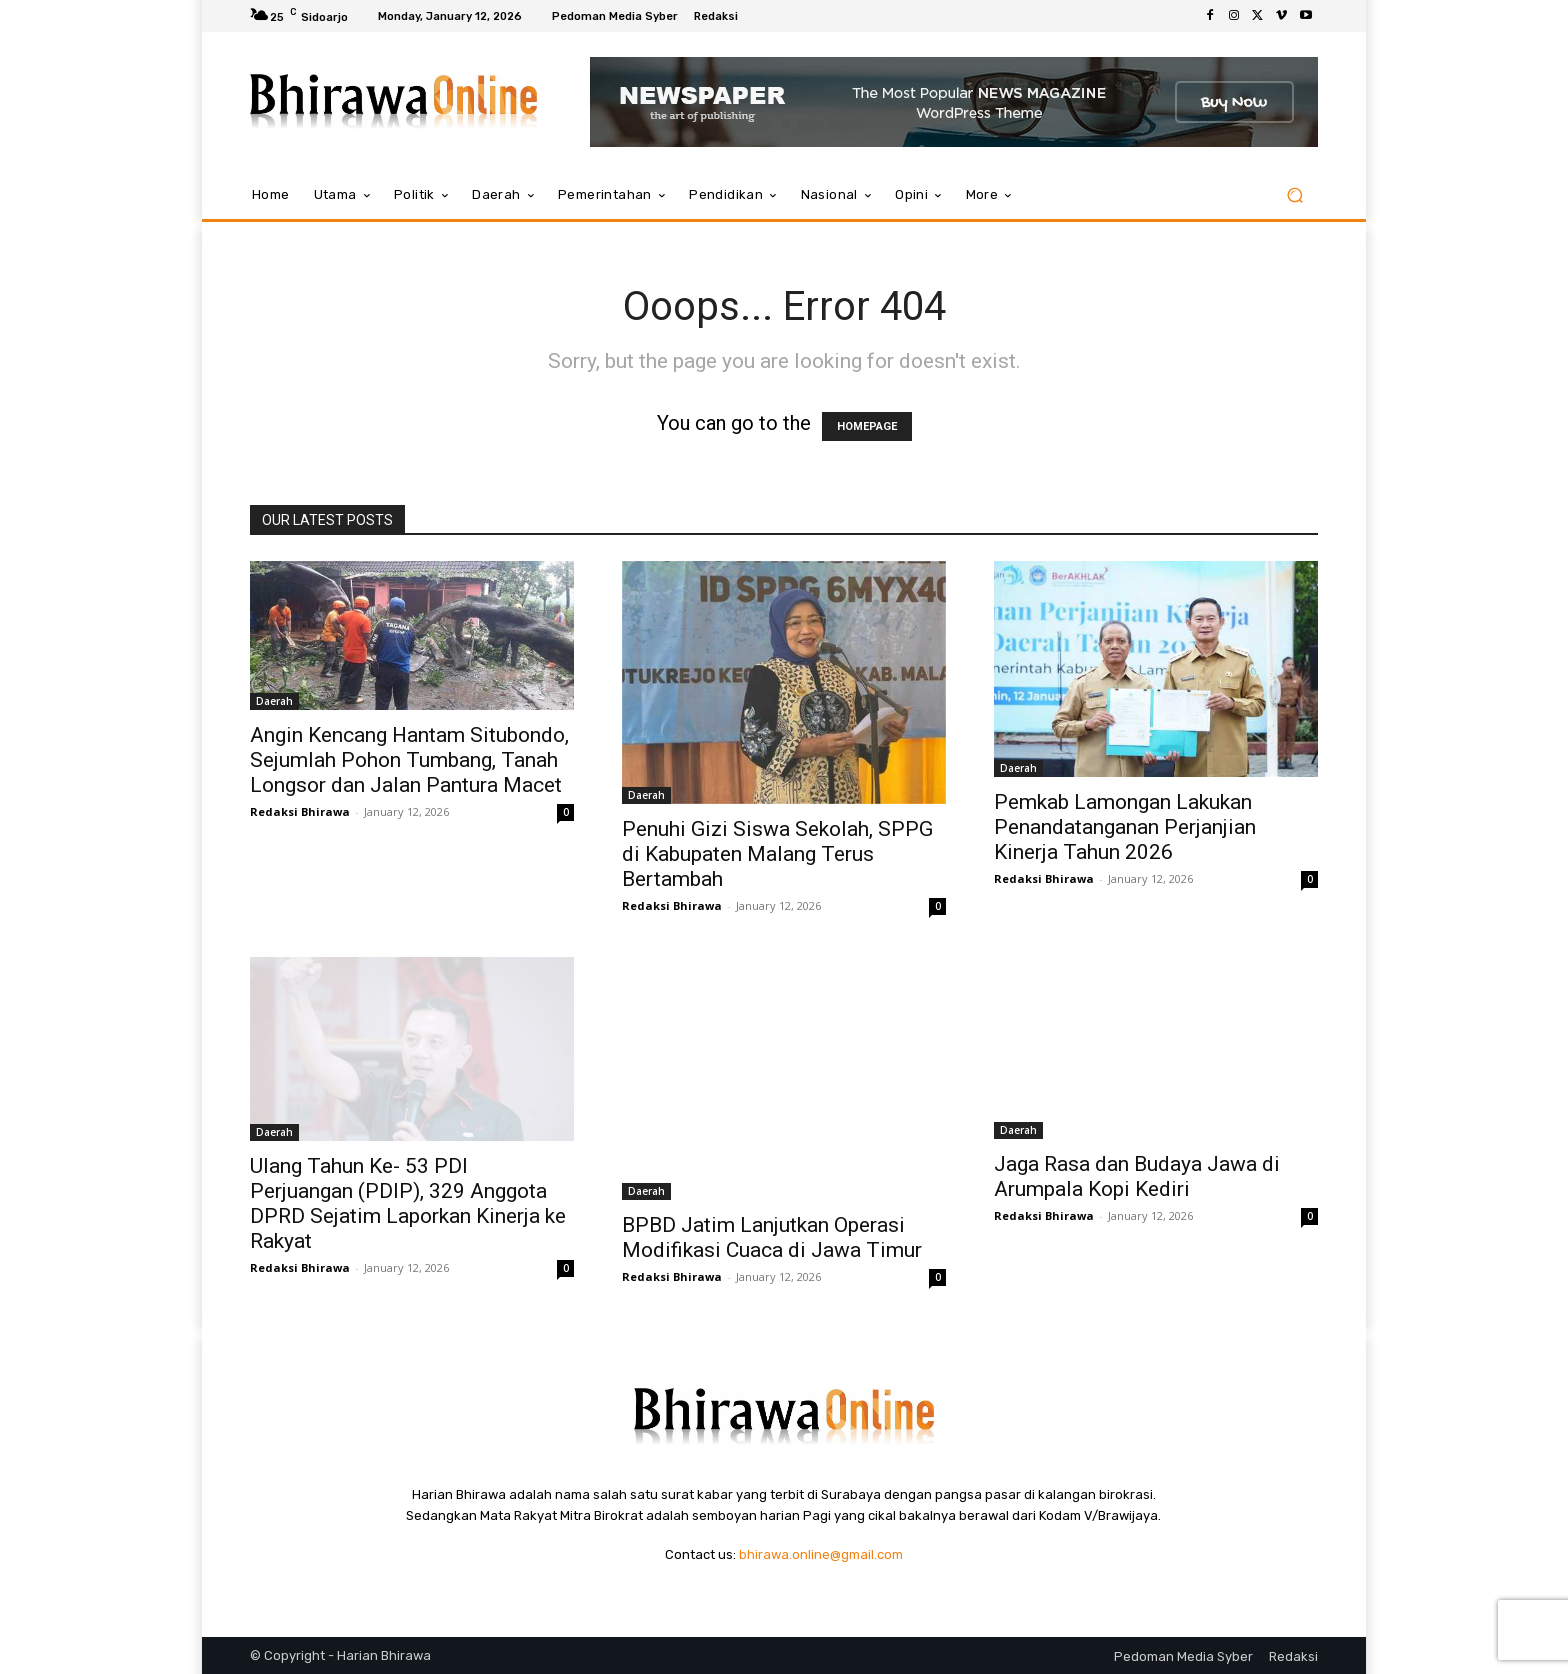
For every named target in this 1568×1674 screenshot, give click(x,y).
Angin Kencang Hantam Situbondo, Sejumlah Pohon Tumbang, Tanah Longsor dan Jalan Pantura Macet (409, 760)
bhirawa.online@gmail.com (821, 1554)
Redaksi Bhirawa (300, 811)
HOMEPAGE (867, 426)
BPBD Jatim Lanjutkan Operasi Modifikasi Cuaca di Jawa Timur (772, 1237)
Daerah (274, 701)
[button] (1294, 195)
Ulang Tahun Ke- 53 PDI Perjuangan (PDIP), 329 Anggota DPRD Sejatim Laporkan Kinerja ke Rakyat (408, 1203)
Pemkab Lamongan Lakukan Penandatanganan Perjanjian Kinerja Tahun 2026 (1125, 827)
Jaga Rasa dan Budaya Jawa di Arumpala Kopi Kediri (1137, 1176)
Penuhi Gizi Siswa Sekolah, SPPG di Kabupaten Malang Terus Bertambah (777, 854)
